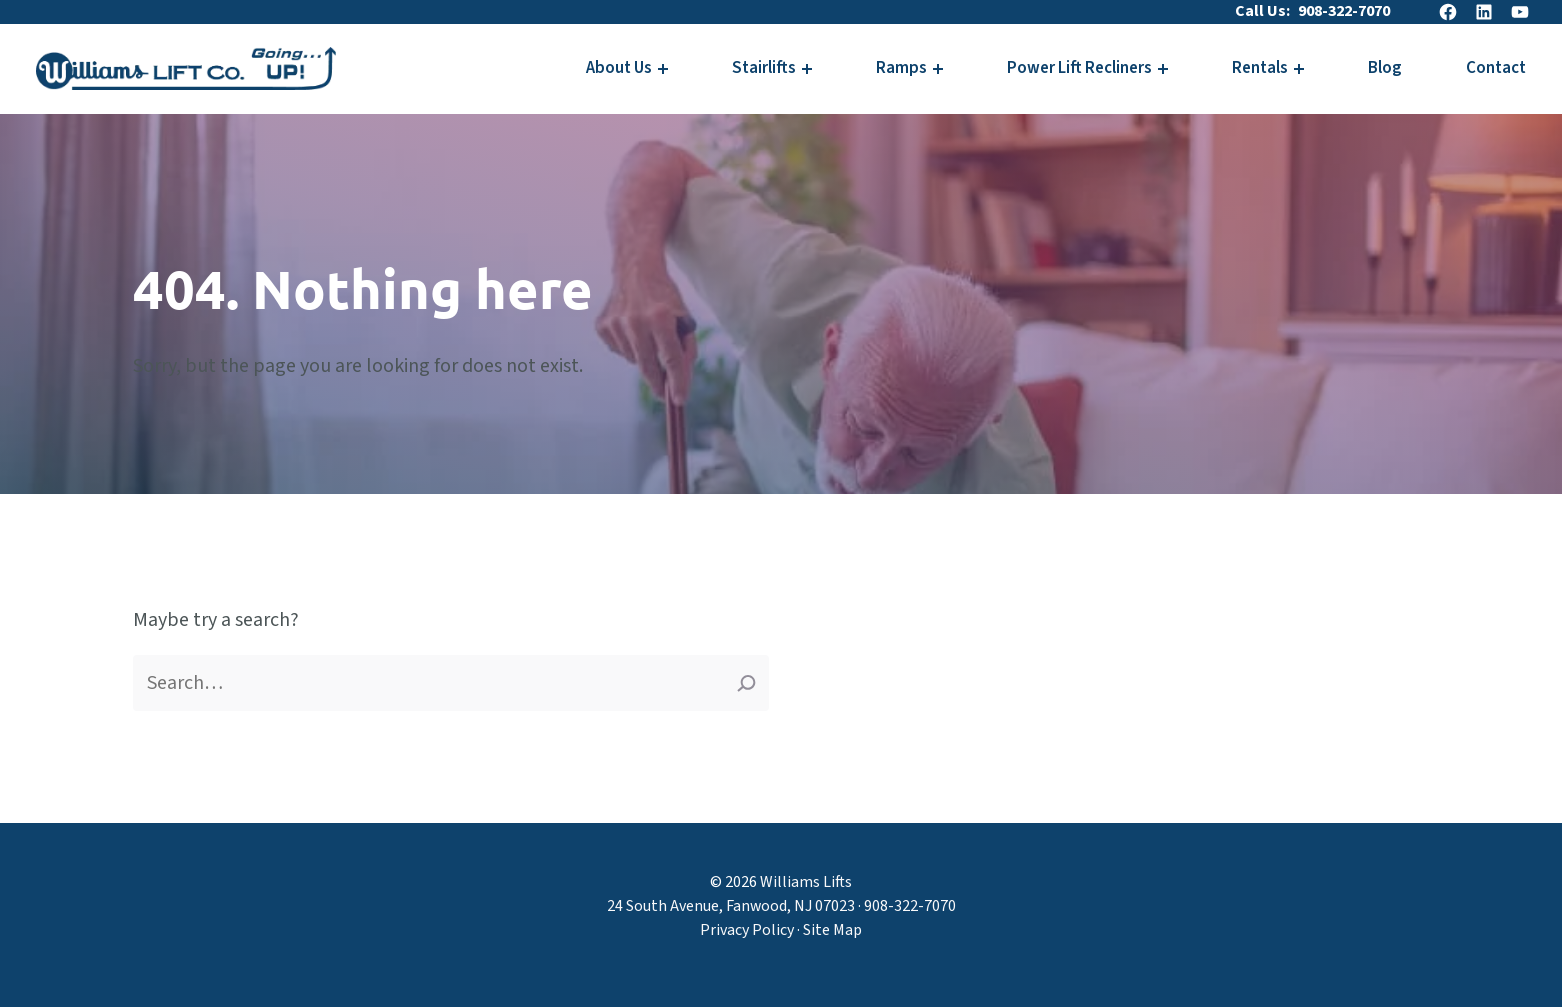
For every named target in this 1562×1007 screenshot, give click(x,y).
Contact (1496, 68)
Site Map (832, 930)
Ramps (901, 68)
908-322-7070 (1344, 11)
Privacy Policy (747, 930)
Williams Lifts (806, 882)
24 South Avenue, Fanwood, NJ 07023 (731, 906)
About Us (619, 68)
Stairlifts (764, 68)
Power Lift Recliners (1079, 68)
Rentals (1260, 68)
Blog (1385, 68)
